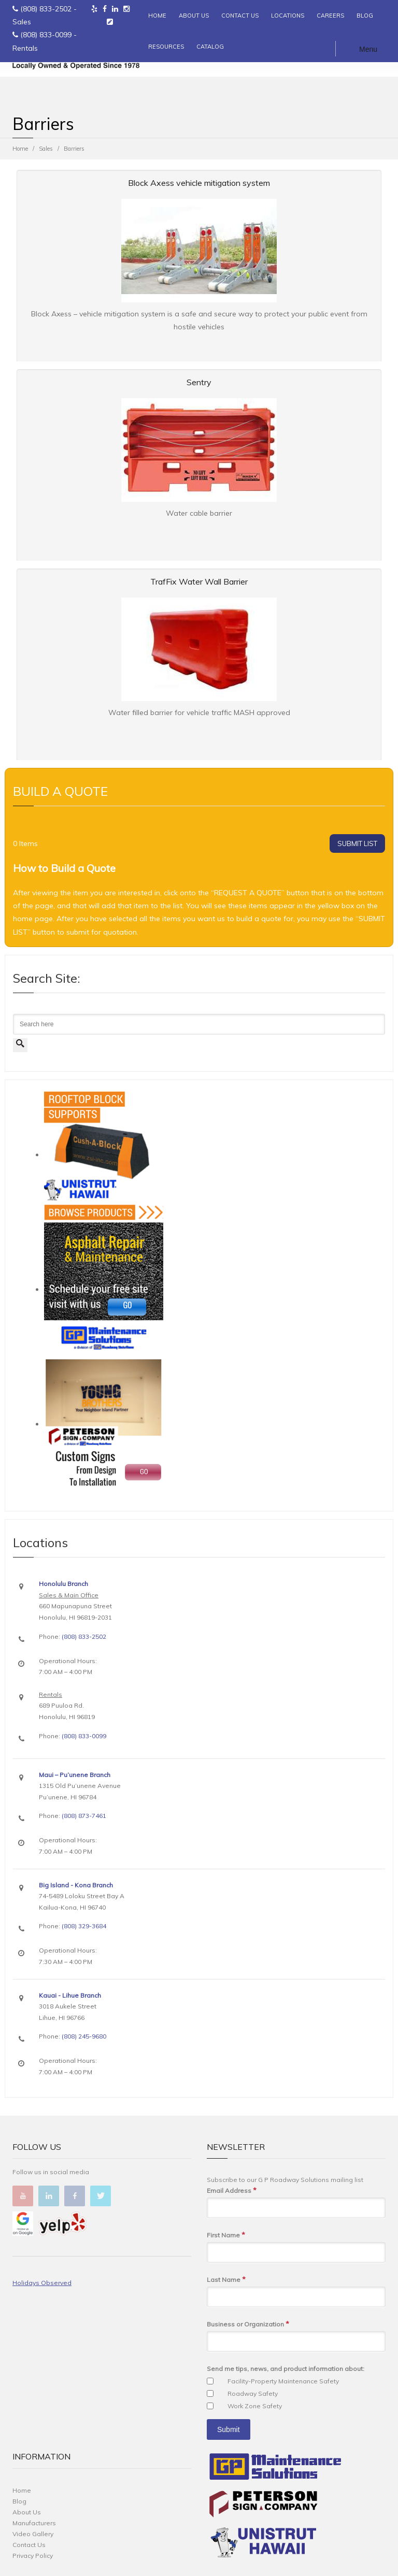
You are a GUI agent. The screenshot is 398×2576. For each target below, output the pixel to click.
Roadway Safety (253, 2393)
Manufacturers (34, 2523)
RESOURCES (166, 46)
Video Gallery (32, 2534)
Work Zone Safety (255, 2406)
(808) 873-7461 (84, 1816)
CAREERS (330, 15)
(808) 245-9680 (84, 2036)
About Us (26, 2512)
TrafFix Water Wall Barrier (199, 581)
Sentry (199, 382)
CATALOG (210, 46)
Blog (19, 2501)
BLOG (365, 15)
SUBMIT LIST (357, 843)
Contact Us (29, 2545)
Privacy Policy (32, 2555)
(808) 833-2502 (46, 8)
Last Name (226, 2279)
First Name (226, 2235)
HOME (157, 15)
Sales (46, 148)
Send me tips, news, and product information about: (285, 2369)
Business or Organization (248, 2324)
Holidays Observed (42, 2283)
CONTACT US (240, 15)
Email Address (232, 2190)
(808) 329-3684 (84, 1926)
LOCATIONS (287, 15)
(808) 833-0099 (46, 34)
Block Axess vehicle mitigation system (199, 183)
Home (20, 148)
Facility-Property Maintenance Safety (283, 2381)
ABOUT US (194, 15)
